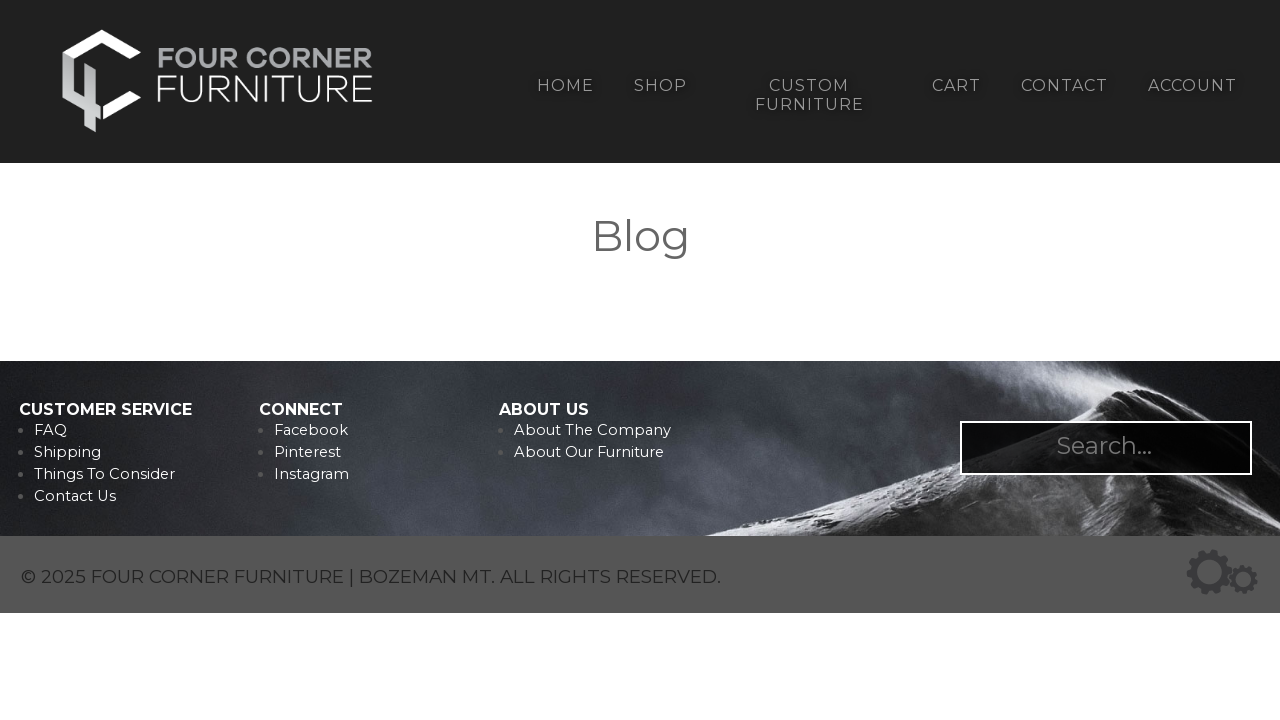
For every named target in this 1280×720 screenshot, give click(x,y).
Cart (956, 85)
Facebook (311, 430)
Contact (1064, 85)
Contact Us (75, 496)
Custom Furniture (809, 95)
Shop (660, 85)
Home (565, 85)
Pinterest (307, 452)
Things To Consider (104, 474)
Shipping (67, 452)
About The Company (592, 430)
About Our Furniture (589, 452)
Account (1192, 85)
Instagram (311, 474)
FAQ (50, 430)
